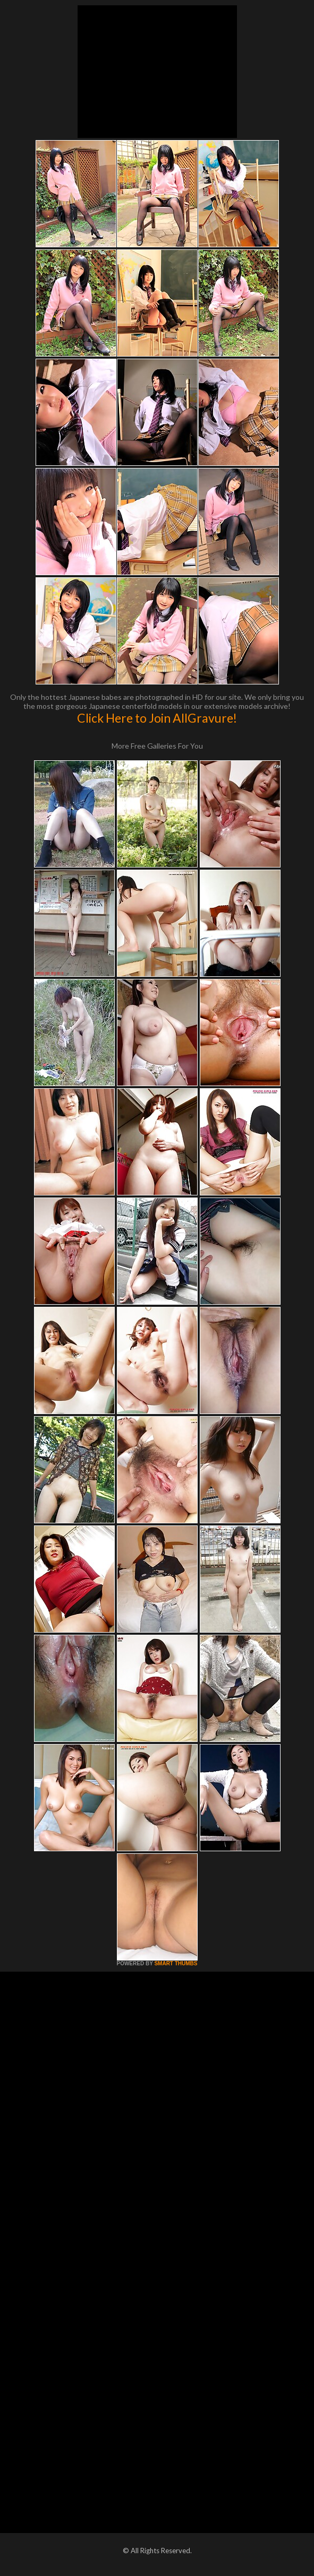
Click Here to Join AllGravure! (157, 717)
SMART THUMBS (175, 1963)
